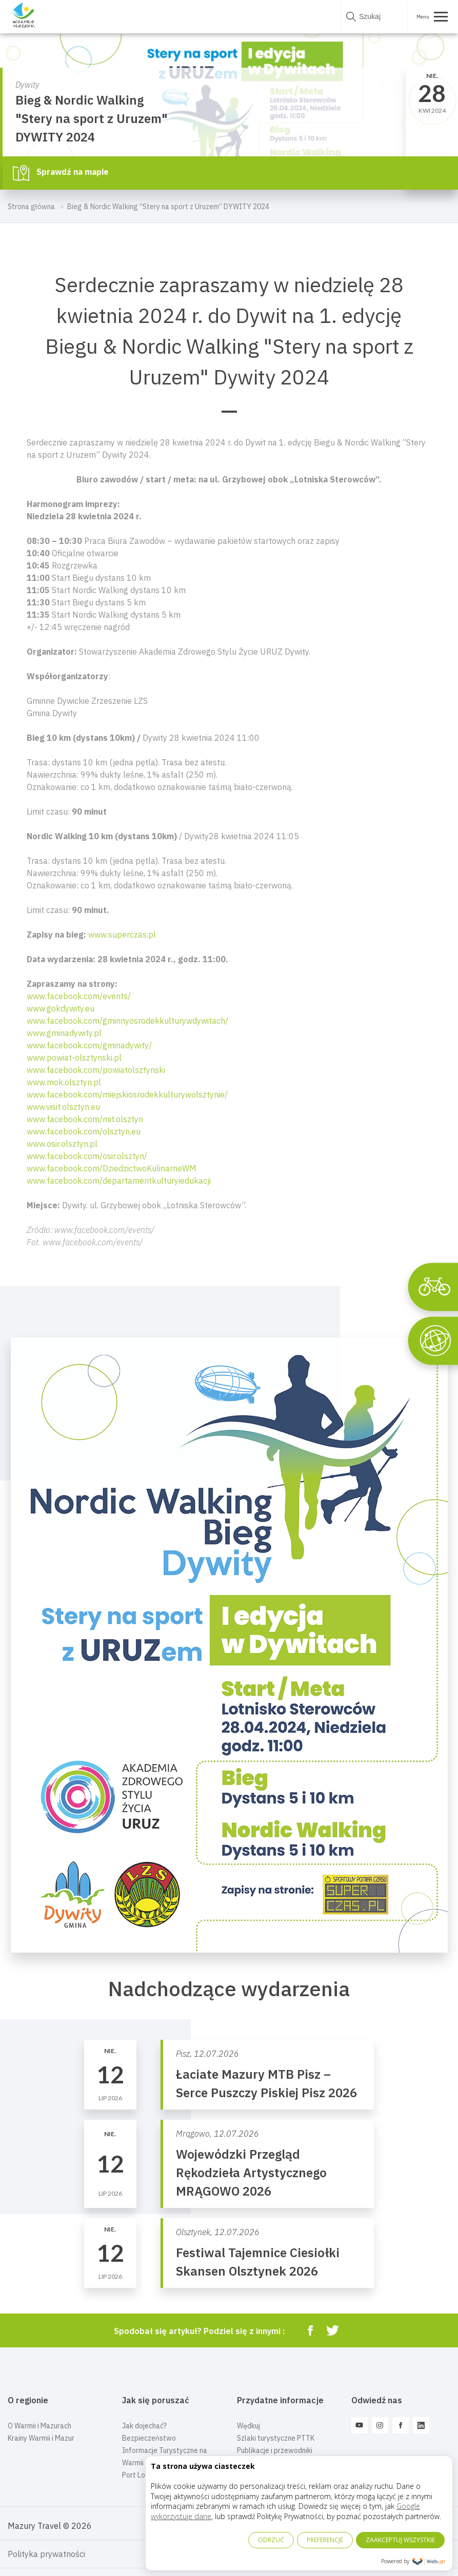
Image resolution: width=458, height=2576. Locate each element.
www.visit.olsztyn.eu (63, 1107)
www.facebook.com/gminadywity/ (89, 1045)
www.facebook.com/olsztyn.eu (84, 1131)
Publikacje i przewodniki (274, 2450)
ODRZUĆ (271, 2540)
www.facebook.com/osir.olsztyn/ (87, 1156)
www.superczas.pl (122, 934)
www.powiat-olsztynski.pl (74, 1057)
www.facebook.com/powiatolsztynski (96, 1070)
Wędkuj (248, 2425)
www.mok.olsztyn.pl (64, 1082)
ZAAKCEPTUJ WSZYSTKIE (400, 2540)
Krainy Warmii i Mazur (41, 2438)
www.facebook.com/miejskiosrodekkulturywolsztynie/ (127, 1094)
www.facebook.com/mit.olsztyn (85, 1119)
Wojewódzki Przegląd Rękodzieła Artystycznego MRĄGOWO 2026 (251, 2172)
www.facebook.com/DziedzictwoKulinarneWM (111, 1168)
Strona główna (31, 206)
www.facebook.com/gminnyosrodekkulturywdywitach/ (127, 1021)
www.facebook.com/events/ (79, 996)
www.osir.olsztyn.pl (62, 1144)
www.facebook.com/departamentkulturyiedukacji (119, 1180)
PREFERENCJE (325, 2540)
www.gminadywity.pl (64, 1033)
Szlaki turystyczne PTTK (275, 2438)
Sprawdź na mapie (61, 172)
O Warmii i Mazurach (39, 2425)
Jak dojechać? (144, 2425)
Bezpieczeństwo (149, 2438)
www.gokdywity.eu (60, 1008)
